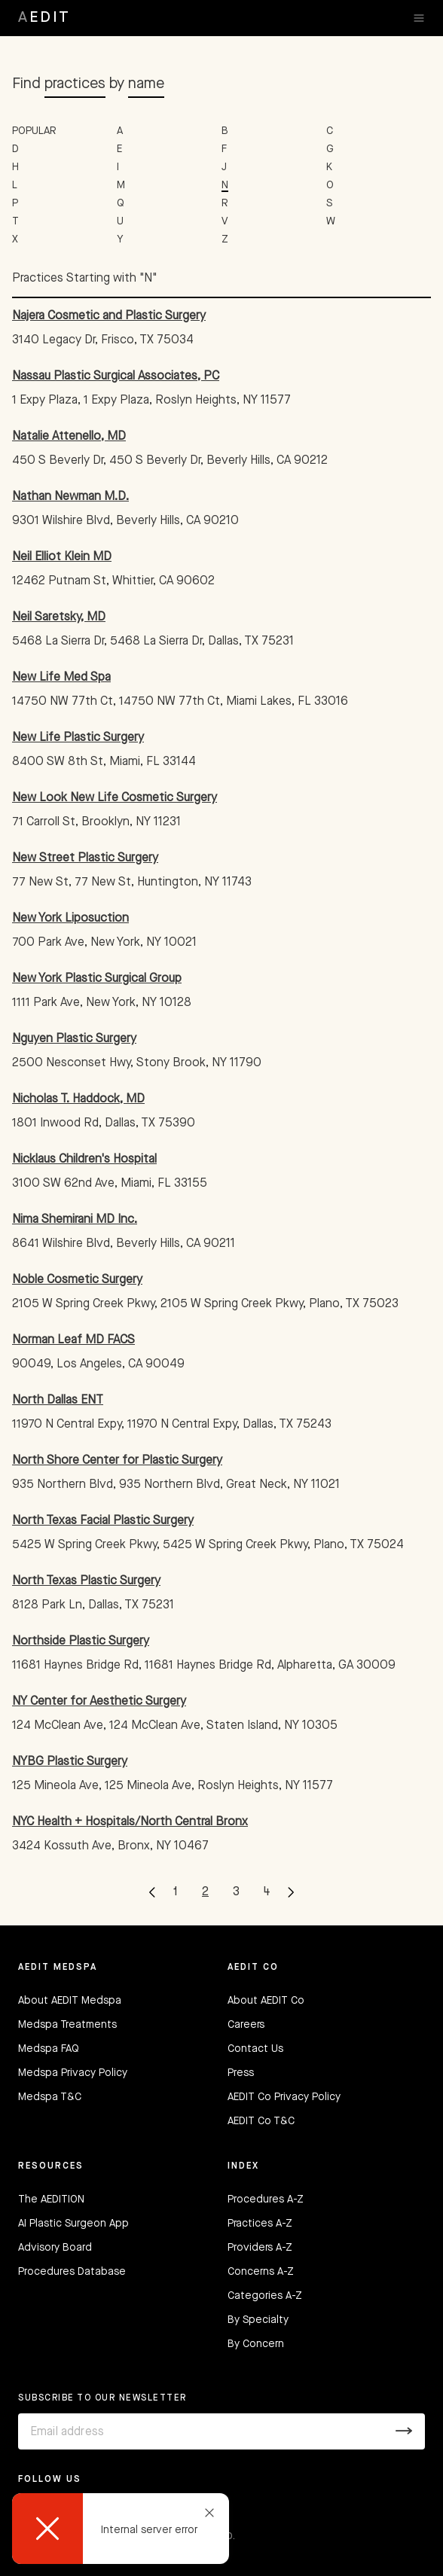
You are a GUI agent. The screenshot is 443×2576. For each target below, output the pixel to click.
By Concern (256, 2344)
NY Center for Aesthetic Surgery (99, 1702)
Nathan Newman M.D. (70, 497)
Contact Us (255, 2049)
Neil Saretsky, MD (58, 617)
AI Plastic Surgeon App (73, 2223)
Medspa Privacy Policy (72, 2073)
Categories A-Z (265, 2296)
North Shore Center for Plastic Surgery (117, 1461)
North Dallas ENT (57, 1401)
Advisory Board (55, 2247)
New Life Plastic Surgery (78, 738)
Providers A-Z (260, 2247)
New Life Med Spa (61, 678)
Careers (246, 2025)
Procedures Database (72, 2272)
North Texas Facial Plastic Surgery (103, 1521)
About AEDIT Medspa (69, 2000)
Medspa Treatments (67, 2025)
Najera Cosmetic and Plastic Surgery (109, 316)
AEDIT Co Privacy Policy (284, 2097)
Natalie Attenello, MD (69, 437)
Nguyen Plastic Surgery (74, 1039)
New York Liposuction (70, 919)
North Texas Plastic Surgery (86, 1581)
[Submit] (404, 2431)
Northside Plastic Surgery (80, 1642)
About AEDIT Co (266, 2000)
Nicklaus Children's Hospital (84, 1160)
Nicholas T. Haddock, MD (78, 1099)
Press (241, 2073)
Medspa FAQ (48, 2049)
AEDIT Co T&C (261, 2121)
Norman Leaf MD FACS (73, 1340)
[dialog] (120, 2528)
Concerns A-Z (261, 2272)
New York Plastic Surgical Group (97, 979)
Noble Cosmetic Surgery (77, 1280)
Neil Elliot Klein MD (62, 557)
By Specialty (258, 2320)
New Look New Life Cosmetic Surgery (114, 798)
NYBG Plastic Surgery (69, 1762)
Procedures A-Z (266, 2199)
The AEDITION (51, 2199)
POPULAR (34, 131)
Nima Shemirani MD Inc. (74, 1220)
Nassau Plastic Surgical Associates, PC (115, 376)
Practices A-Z (260, 2223)
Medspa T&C (49, 2097)
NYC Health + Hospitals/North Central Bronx (130, 1822)
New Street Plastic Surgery (85, 858)
